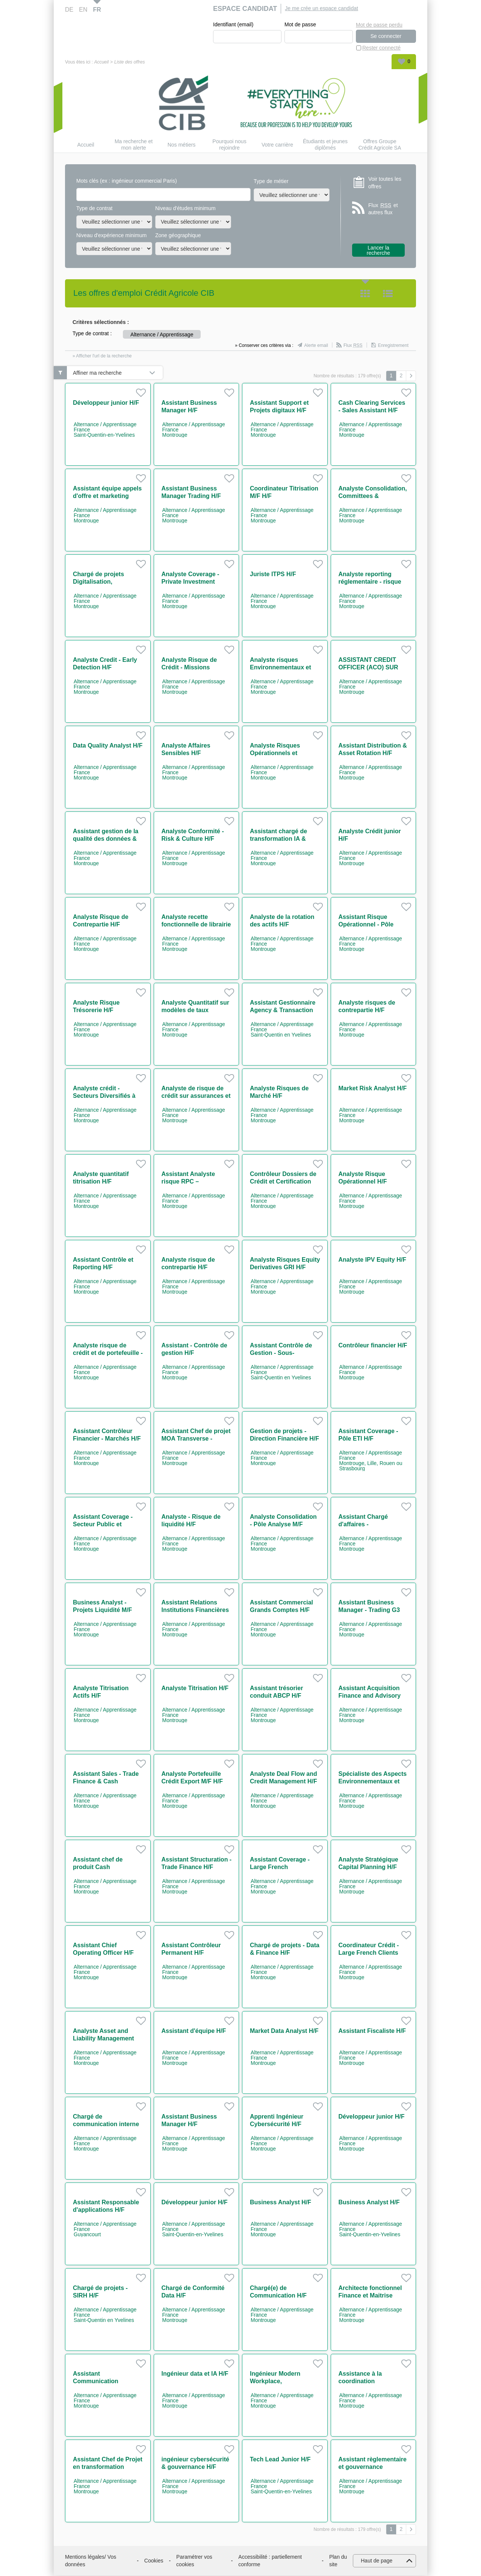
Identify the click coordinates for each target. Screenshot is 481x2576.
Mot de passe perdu (379, 24)
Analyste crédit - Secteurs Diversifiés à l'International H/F (104, 1096)
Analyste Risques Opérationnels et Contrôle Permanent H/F (284, 753)
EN (83, 9)
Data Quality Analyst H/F (107, 746)
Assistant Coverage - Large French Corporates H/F (280, 1867)
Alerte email (316, 345)
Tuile (365, 294)
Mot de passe (300, 25)
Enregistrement (393, 345)
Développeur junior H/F (106, 403)
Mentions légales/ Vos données (90, 2561)
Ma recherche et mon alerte (134, 145)
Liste (387, 294)
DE (69, 9)
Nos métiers (182, 145)
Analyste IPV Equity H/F (372, 1260)
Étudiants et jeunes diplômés (325, 145)
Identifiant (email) (233, 25)
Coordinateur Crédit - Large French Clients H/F (369, 1953)
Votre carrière (277, 145)
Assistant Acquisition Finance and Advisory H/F (370, 1696)
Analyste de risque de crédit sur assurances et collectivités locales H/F (196, 1096)
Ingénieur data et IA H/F (195, 2374)
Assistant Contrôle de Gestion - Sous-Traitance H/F (281, 1353)
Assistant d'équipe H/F (194, 2031)
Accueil (101, 62)
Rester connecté (381, 48)
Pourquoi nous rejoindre (229, 145)
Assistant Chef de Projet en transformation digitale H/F (107, 2467)
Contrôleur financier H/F (373, 1345)
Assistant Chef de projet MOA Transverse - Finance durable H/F (196, 1439)
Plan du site (338, 2561)
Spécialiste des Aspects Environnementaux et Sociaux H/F (373, 1781)
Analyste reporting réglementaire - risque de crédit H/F (370, 582)
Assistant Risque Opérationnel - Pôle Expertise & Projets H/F (372, 924)
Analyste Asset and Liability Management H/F (103, 2038)
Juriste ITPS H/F (273, 574)
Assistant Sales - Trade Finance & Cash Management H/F (106, 1781)
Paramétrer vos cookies (194, 2561)
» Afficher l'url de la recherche (102, 356)
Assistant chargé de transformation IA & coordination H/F (278, 839)
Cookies (153, 2561)
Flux (353, 345)
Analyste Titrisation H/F (195, 1688)
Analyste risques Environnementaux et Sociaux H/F (280, 667)
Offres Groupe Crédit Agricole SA (379, 145)
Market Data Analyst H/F (284, 2031)
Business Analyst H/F (280, 2202)
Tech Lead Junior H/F (280, 2459)
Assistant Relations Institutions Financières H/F (195, 1610)
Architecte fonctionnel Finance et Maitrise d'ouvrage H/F (370, 2296)
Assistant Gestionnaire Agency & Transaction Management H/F (282, 1010)
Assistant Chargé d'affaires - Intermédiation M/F (365, 1524)
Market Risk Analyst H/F (373, 1088)
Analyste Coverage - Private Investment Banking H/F (190, 582)
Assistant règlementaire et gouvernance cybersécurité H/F (373, 2467)
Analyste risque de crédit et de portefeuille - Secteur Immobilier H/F (108, 1353)
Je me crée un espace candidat (321, 8)
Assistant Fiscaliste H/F (372, 2031)
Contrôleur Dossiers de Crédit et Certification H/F (283, 1182)
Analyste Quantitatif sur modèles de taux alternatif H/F (195, 1010)
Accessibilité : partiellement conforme (270, 2561)
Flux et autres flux (383, 209)
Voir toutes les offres (384, 183)
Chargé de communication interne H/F (106, 2124)
